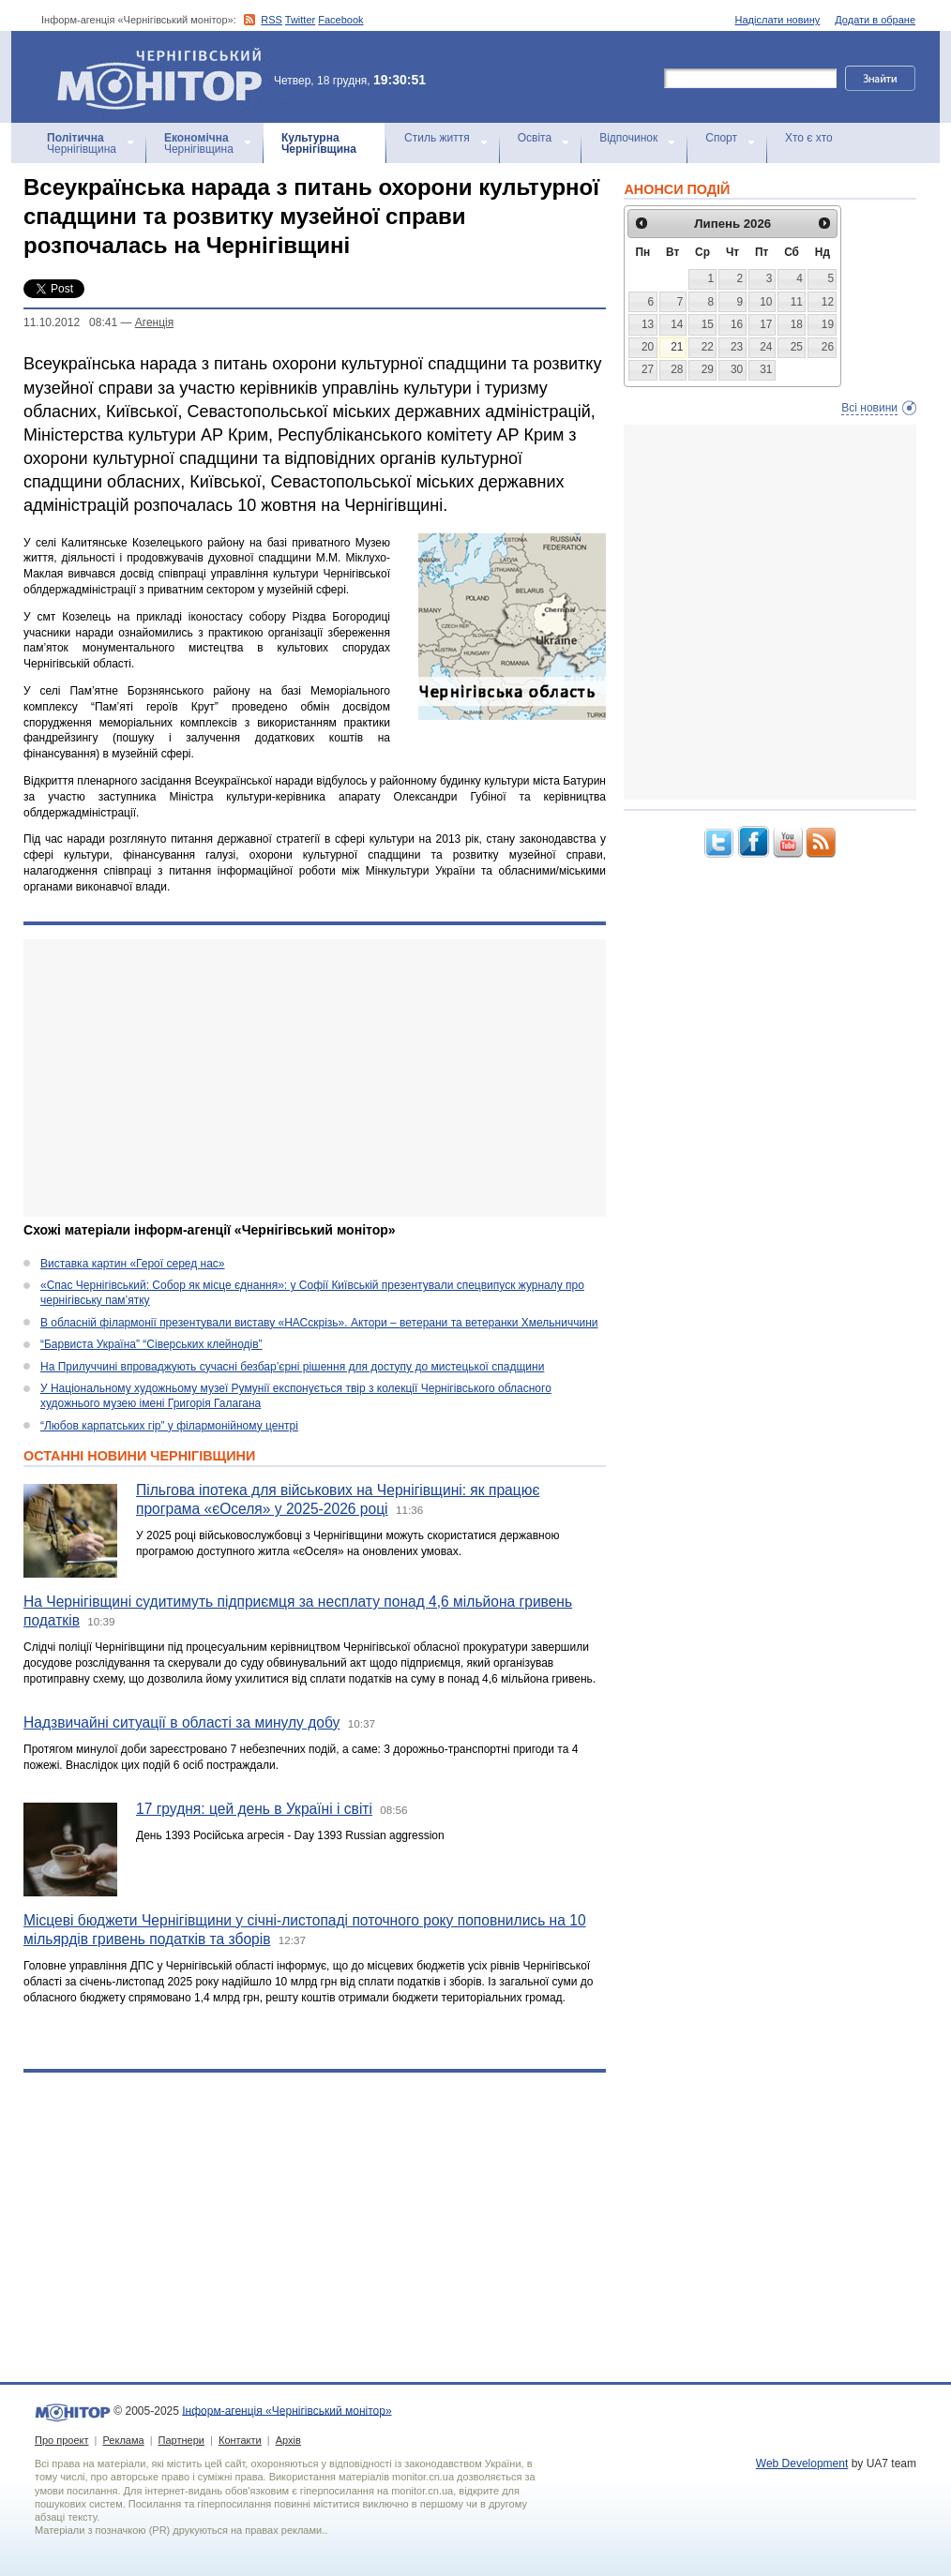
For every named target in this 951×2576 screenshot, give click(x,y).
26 (828, 346)
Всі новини (869, 407)
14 (677, 324)
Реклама (122, 2440)
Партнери (181, 2440)
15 (708, 324)
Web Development (802, 2463)
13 (648, 324)
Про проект (61, 2440)
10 (766, 301)
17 (766, 324)
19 (828, 324)
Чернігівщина (81, 143)
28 (677, 369)
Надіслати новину (778, 19)
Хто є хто (809, 137)
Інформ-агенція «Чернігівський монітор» (166, 77)
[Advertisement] (314, 1078)
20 (648, 346)
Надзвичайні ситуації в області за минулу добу (181, 1722)
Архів (288, 2440)
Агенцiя (154, 322)
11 (797, 301)
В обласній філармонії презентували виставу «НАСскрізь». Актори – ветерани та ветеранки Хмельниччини (319, 1322)
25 (797, 346)
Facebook (340, 19)
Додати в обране (875, 19)
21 (677, 346)
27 (648, 369)
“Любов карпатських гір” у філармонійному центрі (169, 1425)
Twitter (300, 19)
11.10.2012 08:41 (70, 322)
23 (737, 346)
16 (737, 324)
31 (766, 369)
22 (708, 346)
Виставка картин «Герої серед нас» (132, 1263)
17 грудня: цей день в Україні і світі (254, 1809)
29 (708, 369)
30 (737, 369)
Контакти (240, 2440)
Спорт (721, 137)
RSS (271, 19)
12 (828, 301)
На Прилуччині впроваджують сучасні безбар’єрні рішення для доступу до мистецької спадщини (292, 1366)
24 (766, 346)
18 (797, 324)
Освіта (534, 137)
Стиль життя (437, 137)
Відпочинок (628, 137)
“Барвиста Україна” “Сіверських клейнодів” (151, 1344)
